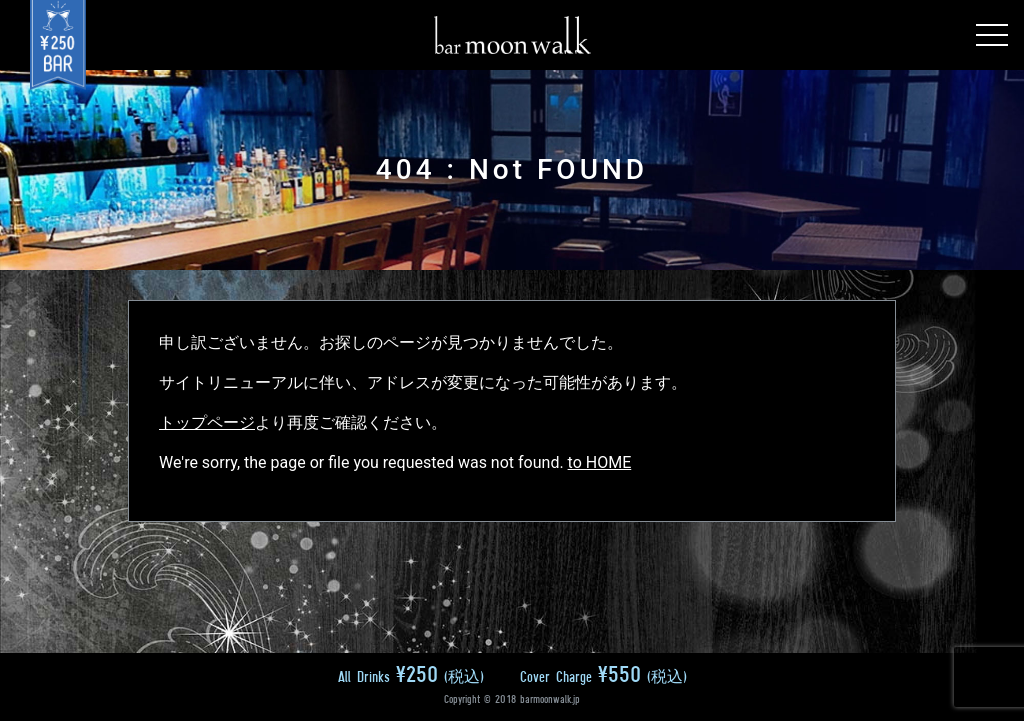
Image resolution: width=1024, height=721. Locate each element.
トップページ (207, 422)
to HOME (600, 462)
